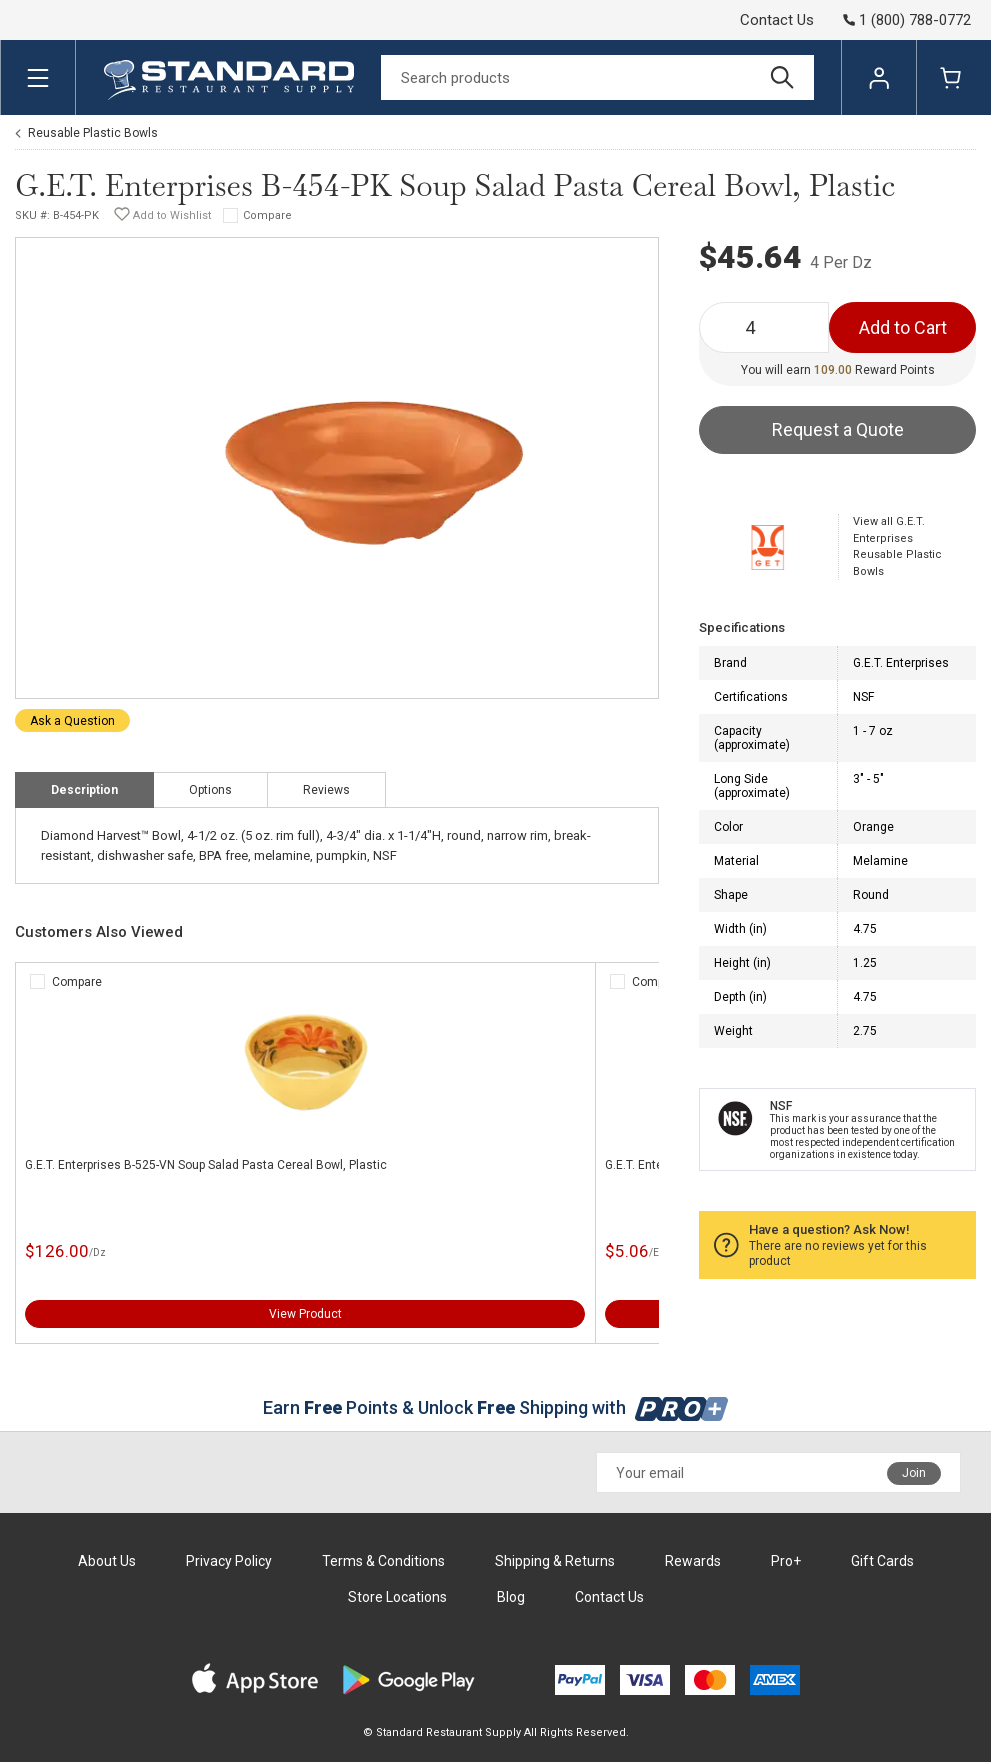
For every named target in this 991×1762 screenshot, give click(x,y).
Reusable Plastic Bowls (93, 133)
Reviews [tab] (326, 790)
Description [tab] (84, 790)
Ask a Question (72, 721)
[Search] (597, 77)
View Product (305, 1314)
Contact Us (777, 20)
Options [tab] (210, 790)
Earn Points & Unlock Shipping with (495, 1407)
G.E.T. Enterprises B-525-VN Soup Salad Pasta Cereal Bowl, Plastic (206, 1165)
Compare (267, 215)
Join (914, 1473)
